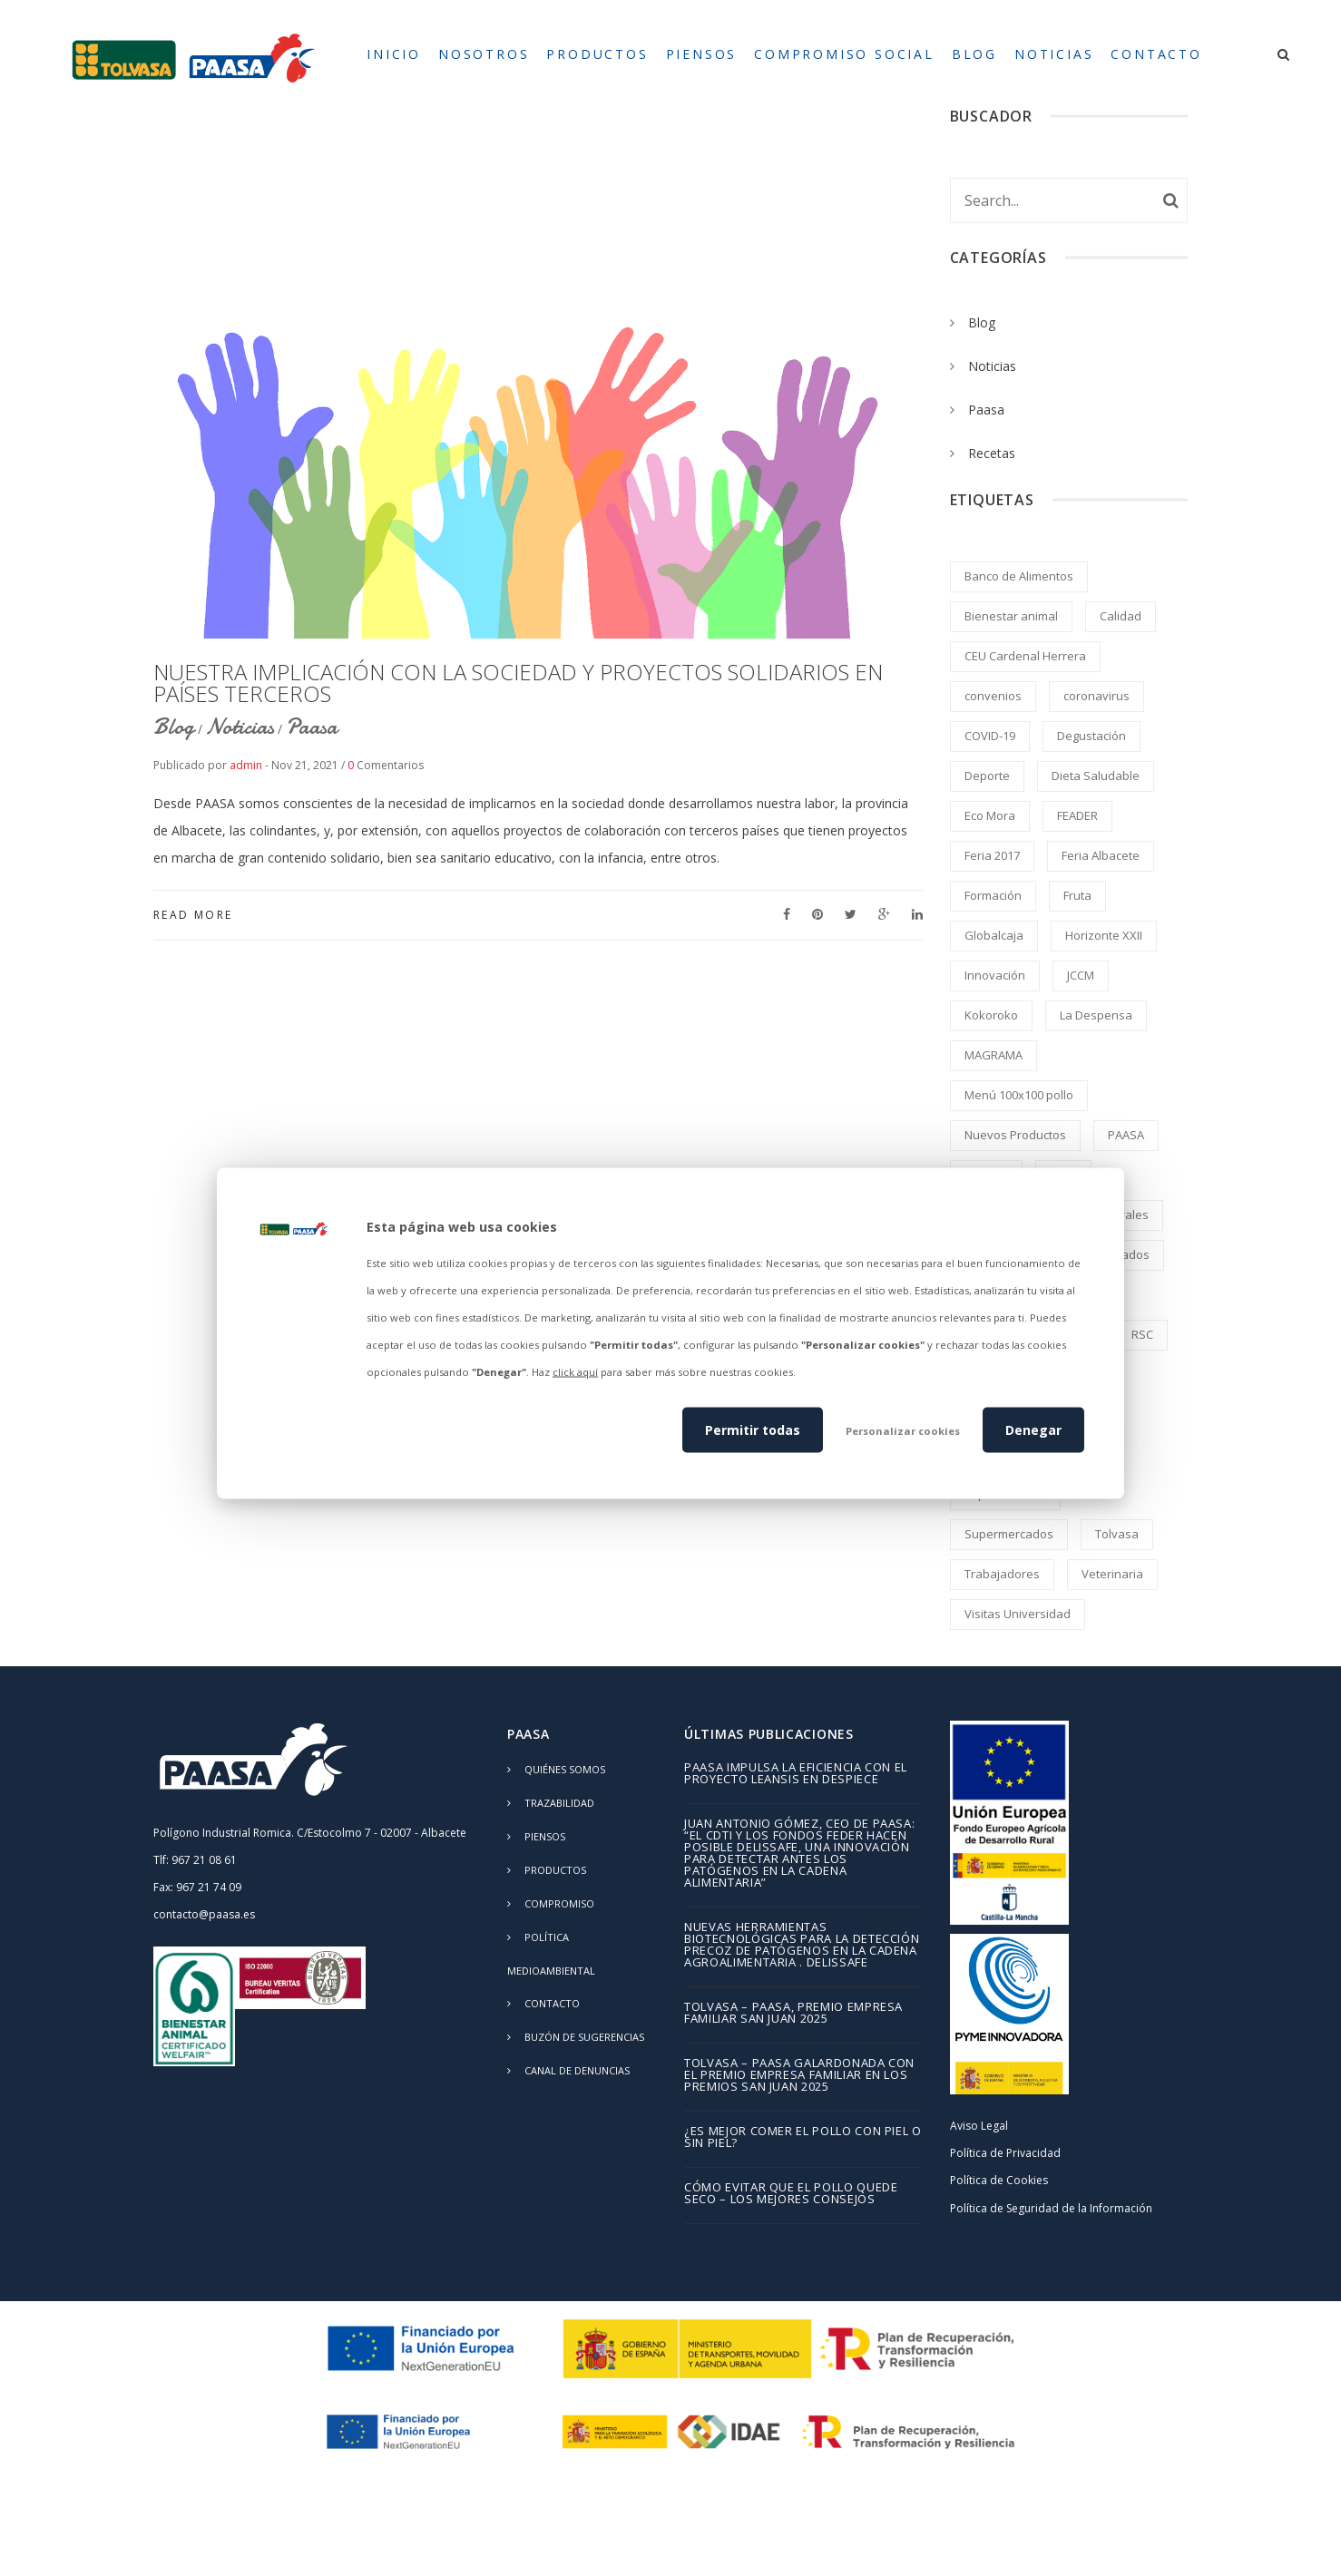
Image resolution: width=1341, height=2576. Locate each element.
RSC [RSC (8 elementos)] (1142, 1334)
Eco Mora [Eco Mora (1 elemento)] (989, 815)
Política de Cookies (999, 2180)
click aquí (575, 1372)
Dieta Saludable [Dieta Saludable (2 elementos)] (1096, 775)
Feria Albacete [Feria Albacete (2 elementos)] (1101, 855)
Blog (173, 727)
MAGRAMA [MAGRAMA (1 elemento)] (993, 1055)
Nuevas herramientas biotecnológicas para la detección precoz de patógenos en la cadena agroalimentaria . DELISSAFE (801, 1945)
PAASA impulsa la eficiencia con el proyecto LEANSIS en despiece (795, 1774)
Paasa (312, 727)
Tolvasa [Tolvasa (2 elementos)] (1117, 1534)
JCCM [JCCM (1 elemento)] (1080, 975)
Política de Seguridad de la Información (1051, 2208)
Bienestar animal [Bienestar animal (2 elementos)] (1011, 616)
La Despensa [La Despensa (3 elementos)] (1096, 1015)
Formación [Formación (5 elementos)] (993, 895)
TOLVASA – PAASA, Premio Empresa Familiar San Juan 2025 (793, 2013)
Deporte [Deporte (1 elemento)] (987, 775)
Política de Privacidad (1005, 2153)
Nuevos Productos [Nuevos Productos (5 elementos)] (1015, 1135)
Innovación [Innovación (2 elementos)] (994, 975)
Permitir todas (752, 1429)
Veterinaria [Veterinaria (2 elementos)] (1112, 1574)
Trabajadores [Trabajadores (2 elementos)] (1002, 1574)
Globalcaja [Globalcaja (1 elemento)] (993, 935)
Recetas (991, 453)
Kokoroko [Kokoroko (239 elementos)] (991, 1015)
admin (246, 765)
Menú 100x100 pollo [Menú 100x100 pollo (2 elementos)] (1018, 1095)
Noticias (240, 727)
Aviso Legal (979, 2125)
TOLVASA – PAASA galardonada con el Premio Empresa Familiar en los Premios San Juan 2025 (799, 2075)
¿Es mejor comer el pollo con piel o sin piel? (803, 2138)
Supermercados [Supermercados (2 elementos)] (1008, 1534)
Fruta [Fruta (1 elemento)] (1077, 895)
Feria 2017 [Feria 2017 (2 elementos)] (992, 855)
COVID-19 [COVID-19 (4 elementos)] (989, 735)
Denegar (1033, 1429)
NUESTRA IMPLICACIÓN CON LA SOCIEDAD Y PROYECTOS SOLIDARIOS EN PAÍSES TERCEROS (518, 682)
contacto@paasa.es (204, 1914)
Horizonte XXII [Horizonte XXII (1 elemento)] (1103, 935)
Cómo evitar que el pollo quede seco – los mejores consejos (791, 2194)
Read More (193, 914)
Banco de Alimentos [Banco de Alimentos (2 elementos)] (1018, 576)
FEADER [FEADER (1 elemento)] (1077, 815)
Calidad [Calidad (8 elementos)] (1120, 616)
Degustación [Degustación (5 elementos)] (1091, 735)
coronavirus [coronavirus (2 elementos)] (1096, 696)
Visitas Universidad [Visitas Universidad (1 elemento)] (1017, 1613)
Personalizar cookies (903, 1430)
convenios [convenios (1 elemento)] (993, 696)
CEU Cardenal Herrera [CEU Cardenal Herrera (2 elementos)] (1025, 656)
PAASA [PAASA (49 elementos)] (1126, 1135)
